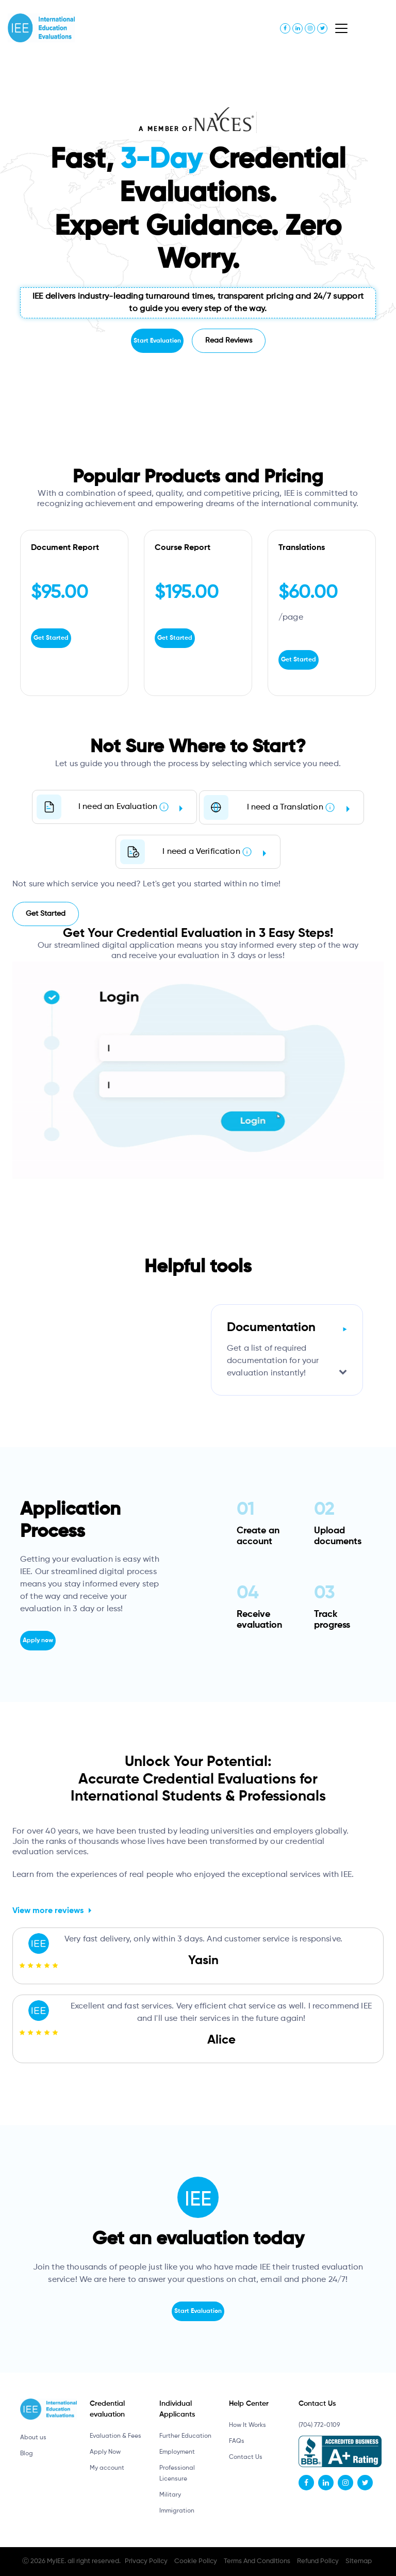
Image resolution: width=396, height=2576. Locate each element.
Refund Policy (318, 2561)
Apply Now (105, 2452)
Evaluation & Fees (115, 2436)
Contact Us (245, 2457)
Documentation (271, 1327)
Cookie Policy (195, 2561)
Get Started (51, 638)
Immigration (176, 2511)
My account (107, 2468)
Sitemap (358, 2561)
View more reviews (48, 1911)
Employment (177, 2452)
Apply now (38, 1641)
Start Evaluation (157, 341)
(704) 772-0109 (319, 2425)
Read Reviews (228, 340)
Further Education (185, 2436)
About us (33, 2438)
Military (170, 2495)
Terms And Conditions (257, 2561)
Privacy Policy (146, 2561)
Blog (26, 2454)
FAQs (236, 2441)
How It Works (247, 2425)
